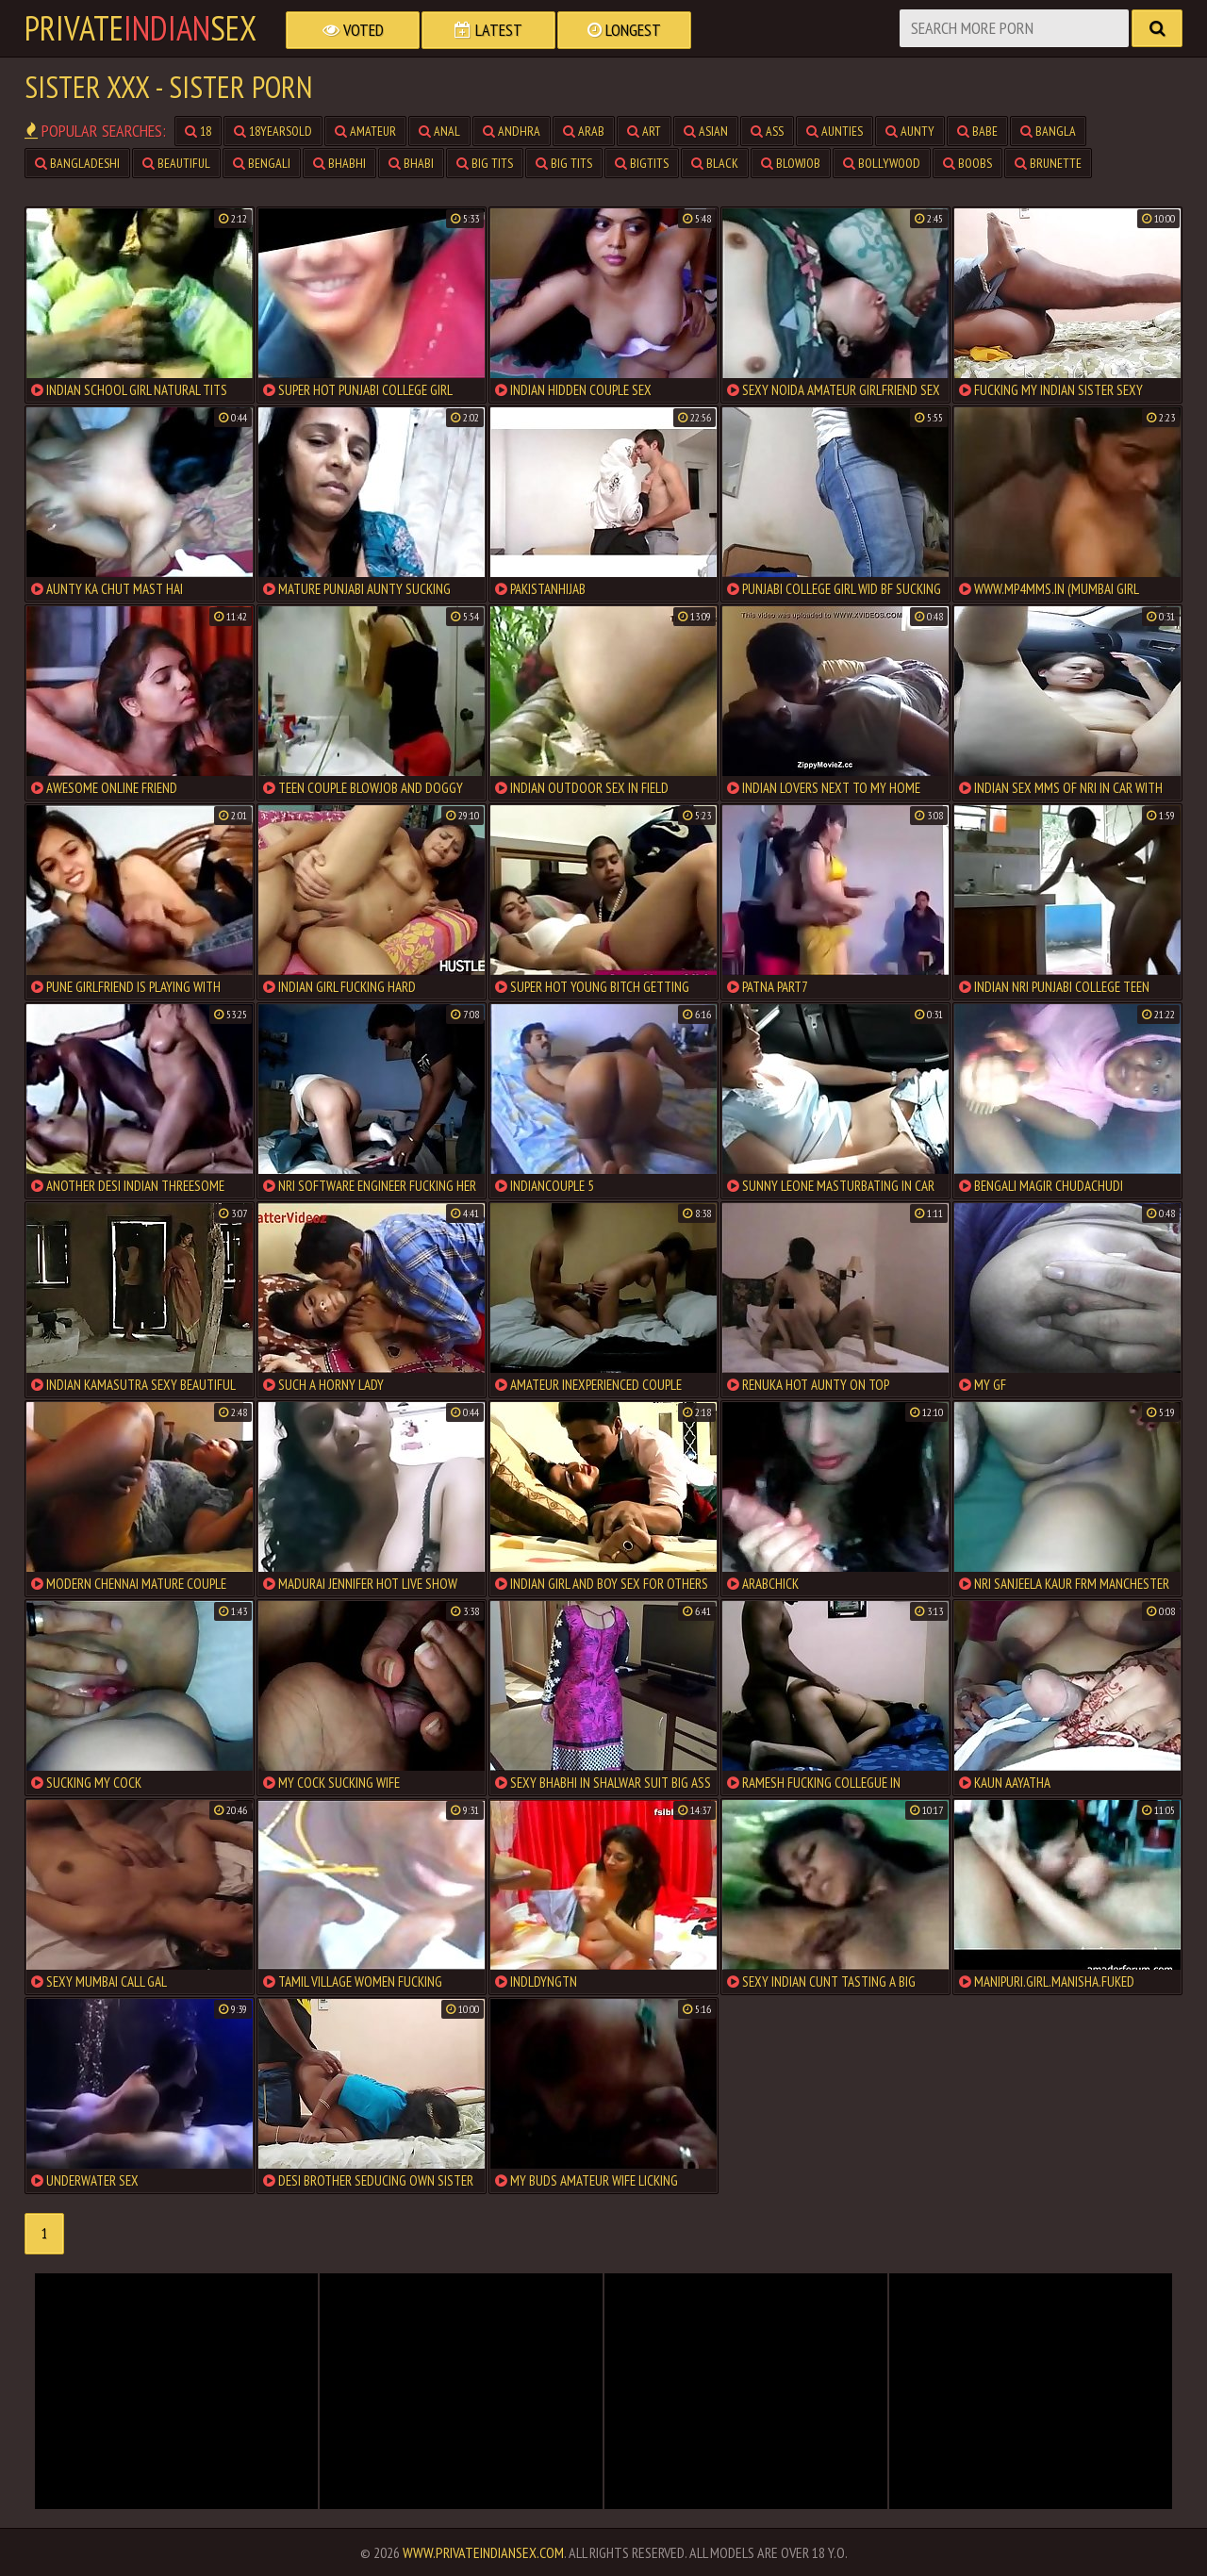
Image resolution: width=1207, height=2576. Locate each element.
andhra (511, 131)
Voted (353, 30)
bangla (1048, 131)
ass (767, 131)
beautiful (176, 163)
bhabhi (339, 163)
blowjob (790, 163)
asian (706, 131)
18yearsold (273, 131)
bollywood (881, 163)
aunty (909, 131)
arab (583, 131)
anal (439, 131)
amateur (365, 131)
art (644, 131)
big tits (484, 163)
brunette (1048, 163)
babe (977, 131)
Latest (488, 30)
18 (198, 131)
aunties (834, 131)
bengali (261, 163)
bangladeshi (77, 163)
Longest (624, 30)
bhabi (411, 163)
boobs (967, 163)
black (714, 163)
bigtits (642, 163)
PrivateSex (140, 28)
